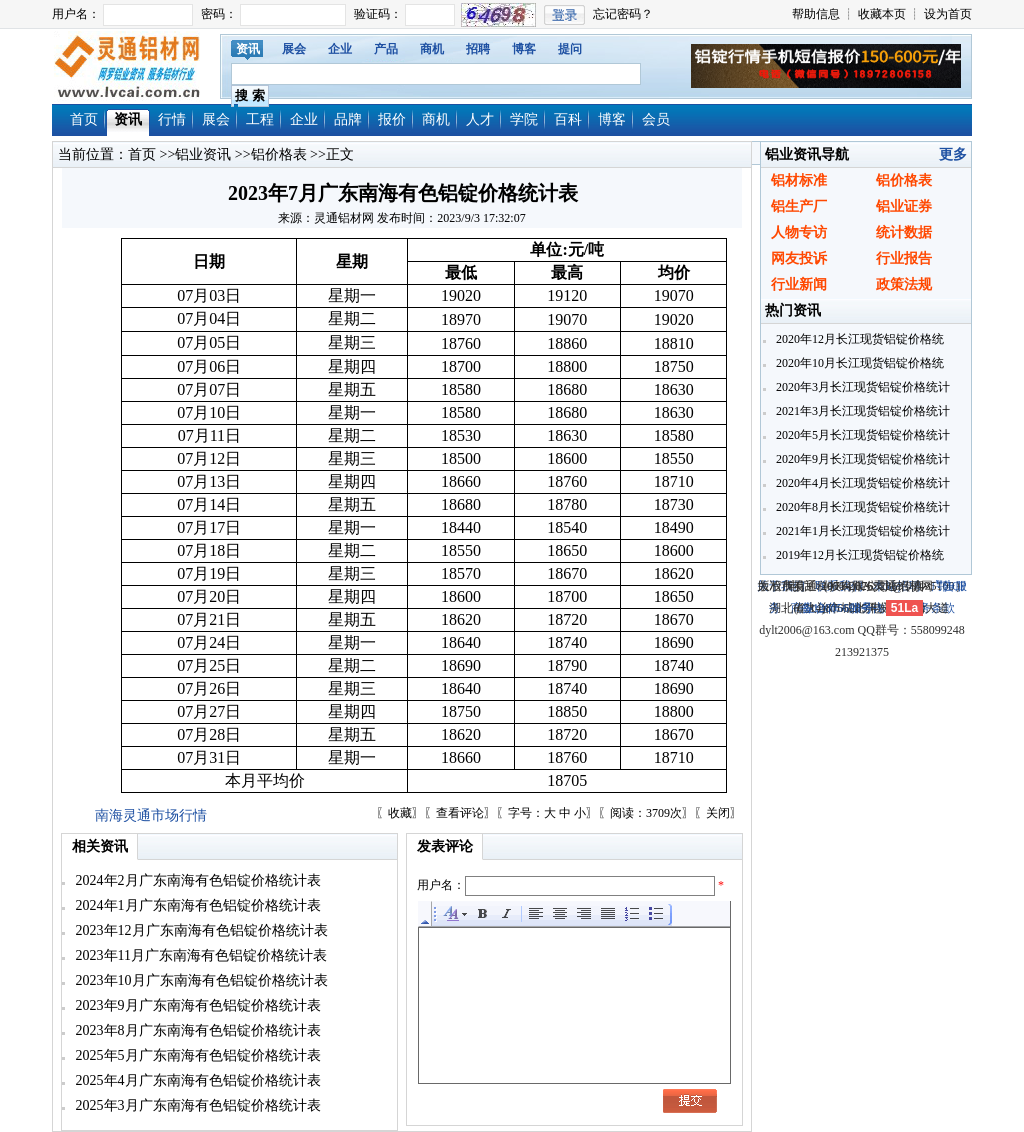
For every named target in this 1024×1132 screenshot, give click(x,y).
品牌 (348, 119)
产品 (386, 49)
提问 (570, 49)
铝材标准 (799, 180)
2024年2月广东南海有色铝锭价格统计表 (196, 880)
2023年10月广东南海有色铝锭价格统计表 (200, 980)
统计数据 (904, 232)
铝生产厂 (799, 206)
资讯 (248, 49)
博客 (524, 49)
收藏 (400, 813)
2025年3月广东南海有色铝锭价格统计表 (196, 1105)
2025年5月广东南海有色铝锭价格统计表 (196, 1055)
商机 (432, 49)
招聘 (478, 49)
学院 (524, 119)
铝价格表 (279, 154)
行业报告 (904, 258)
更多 (953, 154)
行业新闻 (799, 284)
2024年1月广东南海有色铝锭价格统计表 (196, 905)
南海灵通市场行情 (151, 815)
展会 (294, 49)
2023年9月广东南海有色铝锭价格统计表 (196, 1005)
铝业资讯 (203, 154)
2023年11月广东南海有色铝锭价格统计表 (199, 955)
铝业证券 (904, 206)
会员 (656, 119)
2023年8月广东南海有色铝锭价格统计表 (196, 1030)
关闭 (718, 813)
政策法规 (904, 284)
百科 (568, 119)
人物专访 (799, 232)
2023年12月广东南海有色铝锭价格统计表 (200, 930)
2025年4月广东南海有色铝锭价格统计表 (196, 1080)
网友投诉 (799, 258)
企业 (340, 49)
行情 (172, 119)
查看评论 (460, 813)
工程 (260, 119)
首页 (84, 119)
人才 (480, 119)
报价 (392, 119)
